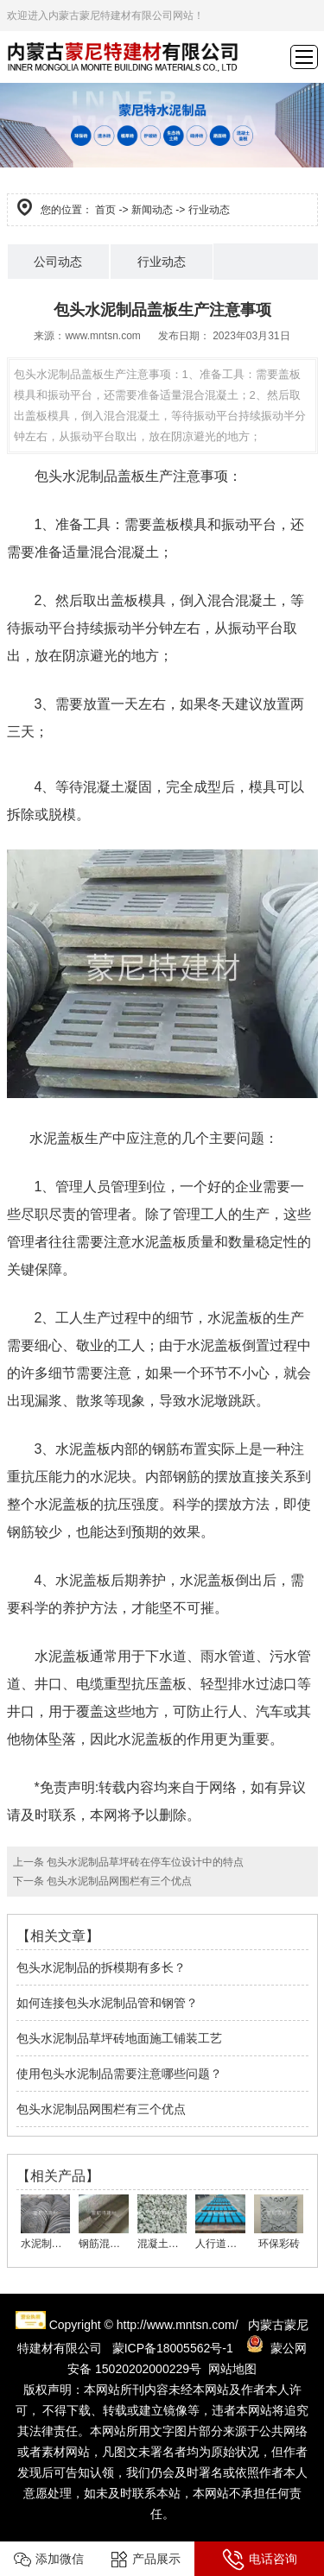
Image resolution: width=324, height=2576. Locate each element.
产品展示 (146, 2559)
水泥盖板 (57, 1138)
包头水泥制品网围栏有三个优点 (118, 1881)
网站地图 (232, 2369)
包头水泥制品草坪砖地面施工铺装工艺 (119, 2038)
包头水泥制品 (76, 476)
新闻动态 (152, 210)
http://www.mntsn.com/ (177, 2325)
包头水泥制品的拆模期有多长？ (101, 1967)
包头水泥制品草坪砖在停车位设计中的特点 (144, 1862)
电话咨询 (259, 2559)
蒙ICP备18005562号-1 (172, 2348)
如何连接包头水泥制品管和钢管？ (107, 2003)
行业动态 (161, 261)
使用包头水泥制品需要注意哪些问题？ (119, 2073)
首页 (105, 210)
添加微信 (49, 2559)
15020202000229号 (148, 2369)
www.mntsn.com (102, 336)
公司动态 (58, 261)
